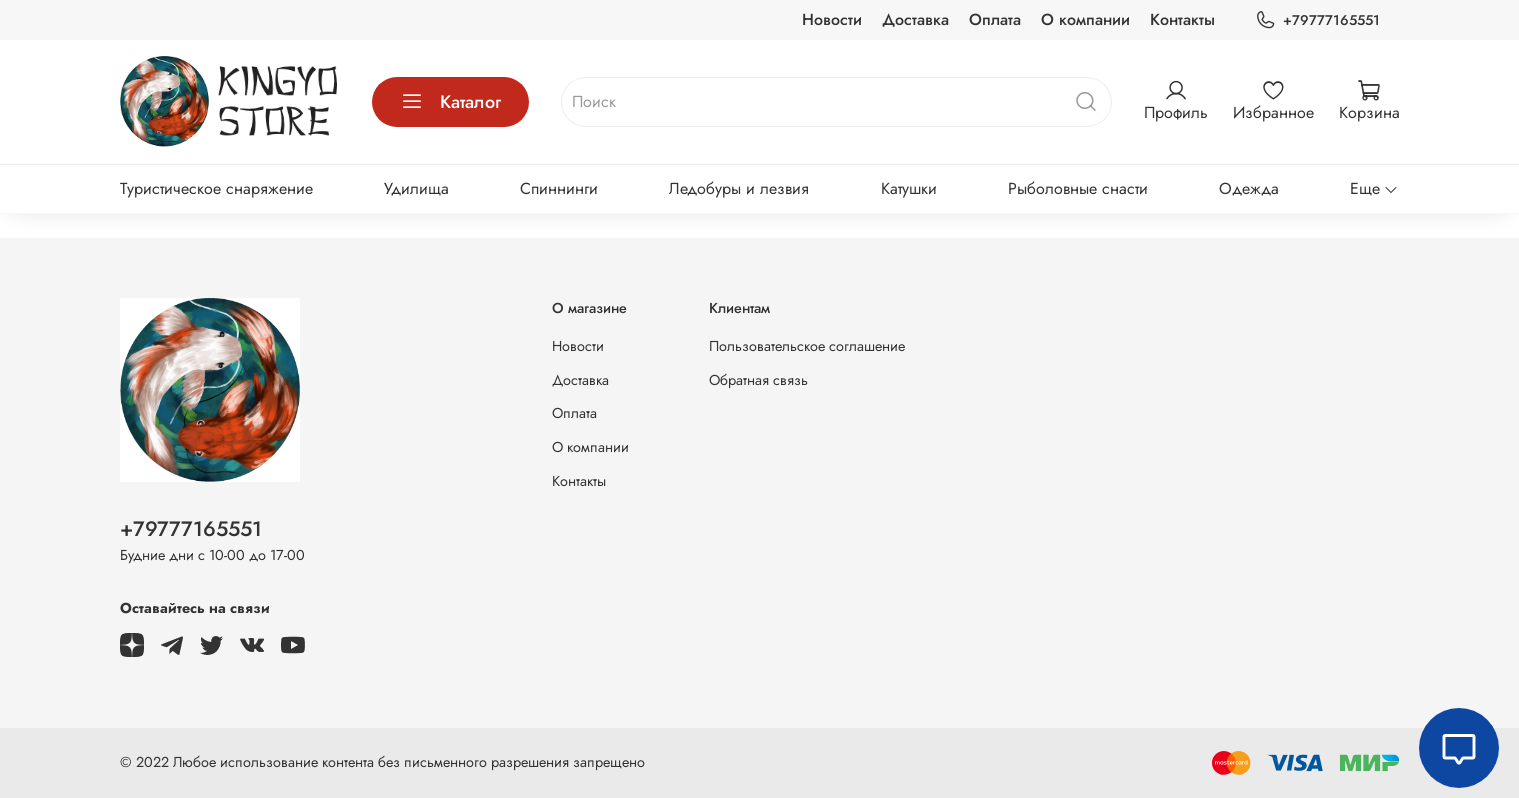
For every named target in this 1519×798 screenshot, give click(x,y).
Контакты (1182, 19)
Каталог (450, 102)
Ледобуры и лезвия (739, 188)
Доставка (915, 19)
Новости (832, 19)
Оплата (995, 19)
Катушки (909, 188)
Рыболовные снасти (1078, 188)
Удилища (416, 188)
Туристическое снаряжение (216, 188)
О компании (1085, 19)
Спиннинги (559, 188)
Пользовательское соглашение (807, 346)
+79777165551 (1317, 20)
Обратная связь (758, 380)
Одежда (1249, 188)
